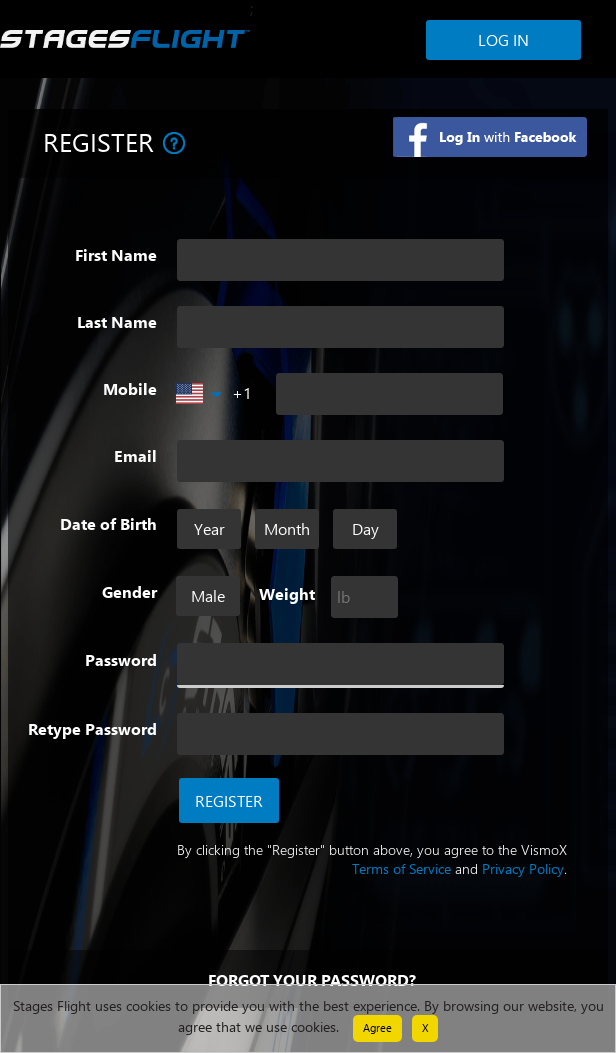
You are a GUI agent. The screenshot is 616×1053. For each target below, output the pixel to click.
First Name (116, 255)
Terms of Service (401, 868)
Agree (377, 1027)
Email (135, 456)
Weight (287, 594)
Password (121, 660)
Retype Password (92, 729)
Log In (503, 39)
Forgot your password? (312, 979)
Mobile (130, 389)
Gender (129, 592)
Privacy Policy (523, 868)
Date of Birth (108, 524)
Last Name (117, 322)
